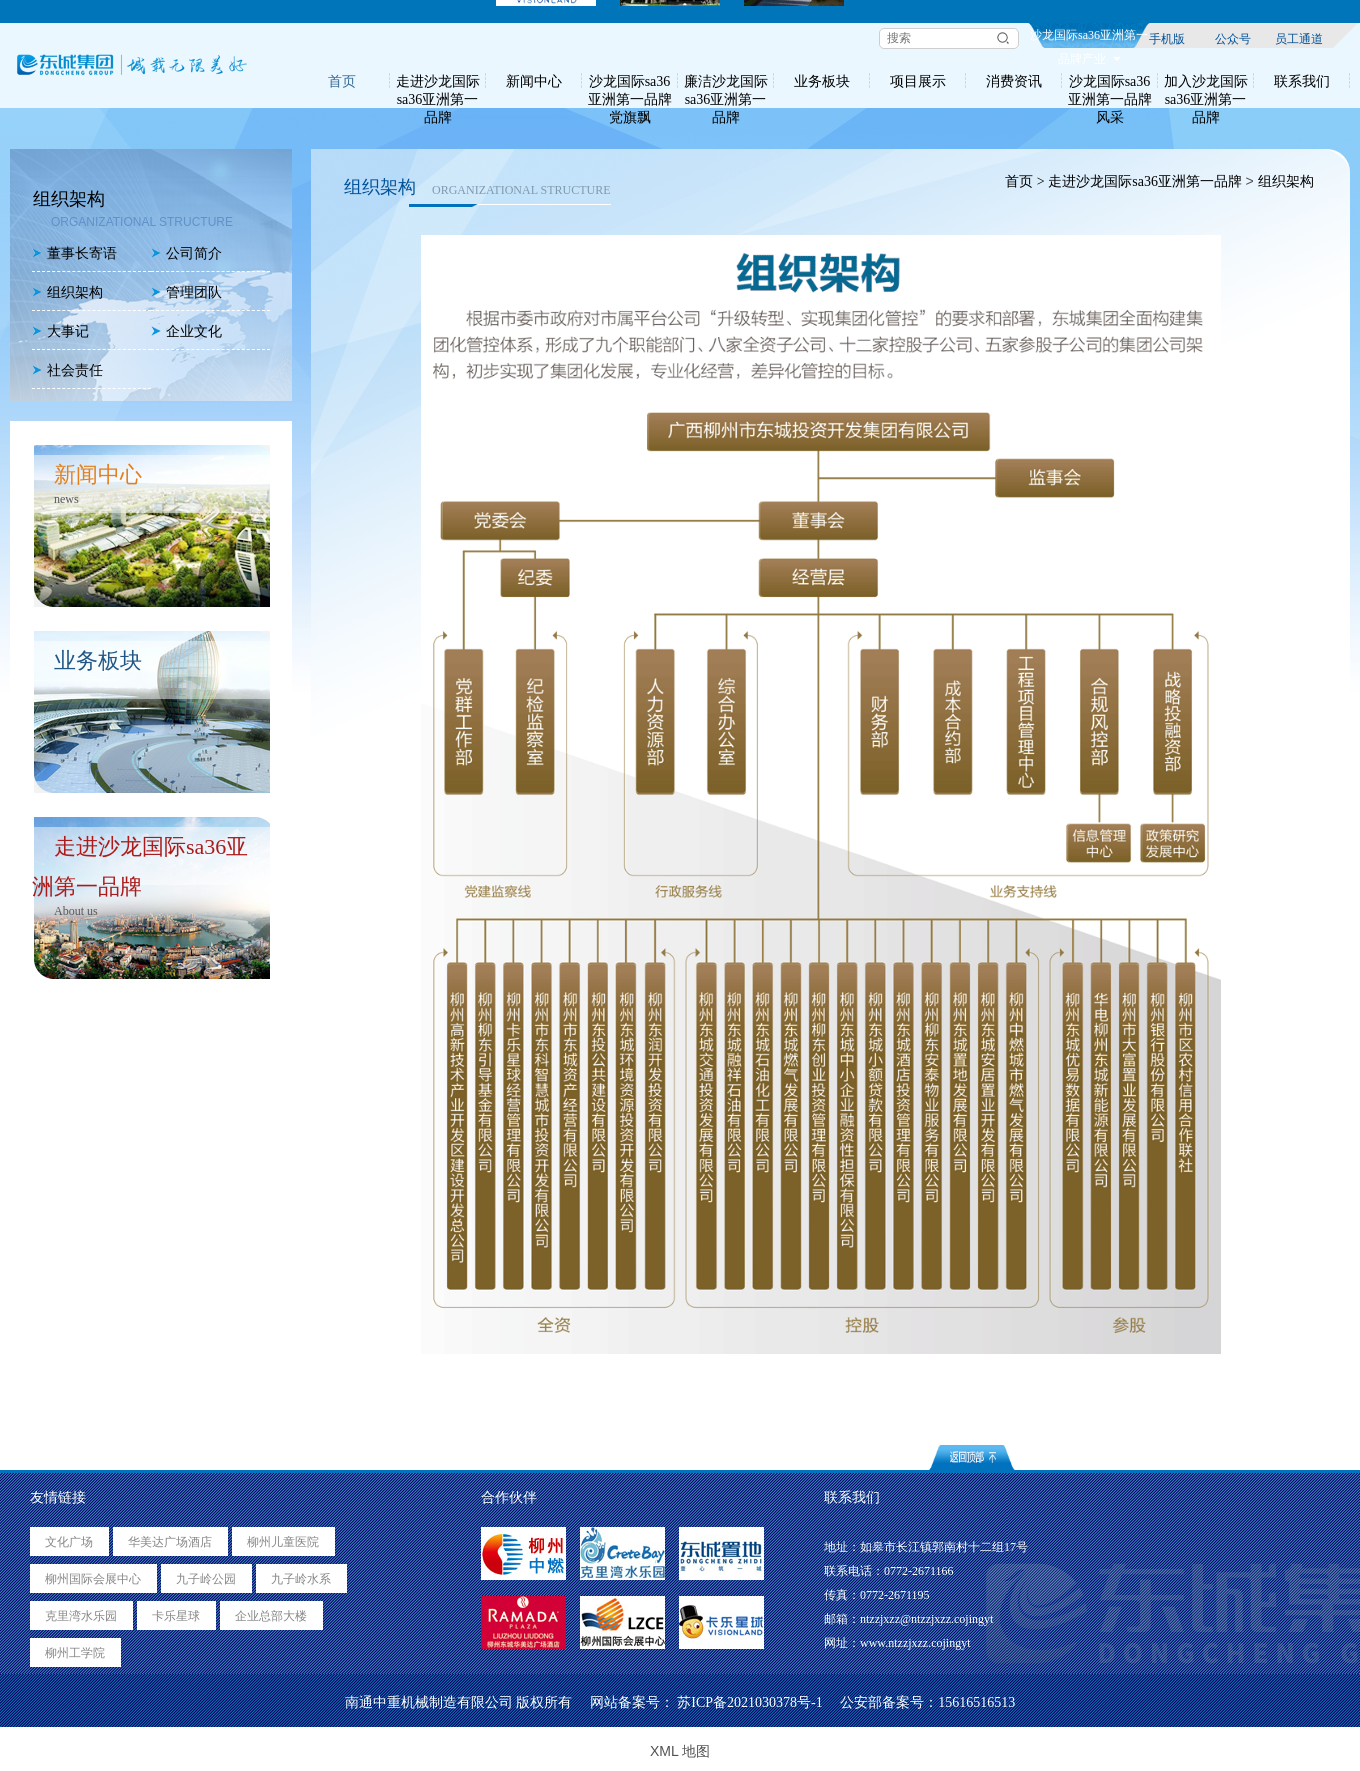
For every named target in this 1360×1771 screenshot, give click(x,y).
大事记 (60, 331)
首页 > (1023, 181)
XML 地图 (680, 1751)
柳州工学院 (75, 1653)
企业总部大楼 (271, 1616)
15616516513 (976, 1702)
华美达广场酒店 (170, 1542)
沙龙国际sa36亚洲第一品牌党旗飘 (630, 81)
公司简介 (186, 253)
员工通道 (1299, 38)
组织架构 (67, 292)
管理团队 (186, 292)
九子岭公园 (206, 1579)
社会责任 (67, 370)
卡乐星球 (176, 1616)
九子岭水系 (301, 1579)
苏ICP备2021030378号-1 (749, 1702)
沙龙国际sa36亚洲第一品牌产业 (1089, 38)
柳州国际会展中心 (93, 1579)
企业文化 (186, 331)
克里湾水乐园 (81, 1616)
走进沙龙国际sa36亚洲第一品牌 (438, 81)
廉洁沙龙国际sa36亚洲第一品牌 (726, 81)
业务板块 (822, 81)
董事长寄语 (74, 253)
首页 (342, 81)
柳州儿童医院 (283, 1542)
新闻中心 (534, 81)
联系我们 (1302, 81)
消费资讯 (1014, 81)
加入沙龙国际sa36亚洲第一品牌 (1206, 81)
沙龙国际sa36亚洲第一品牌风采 (1110, 81)
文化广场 (69, 1542)
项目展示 (918, 81)
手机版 (1167, 38)
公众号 (1233, 38)
